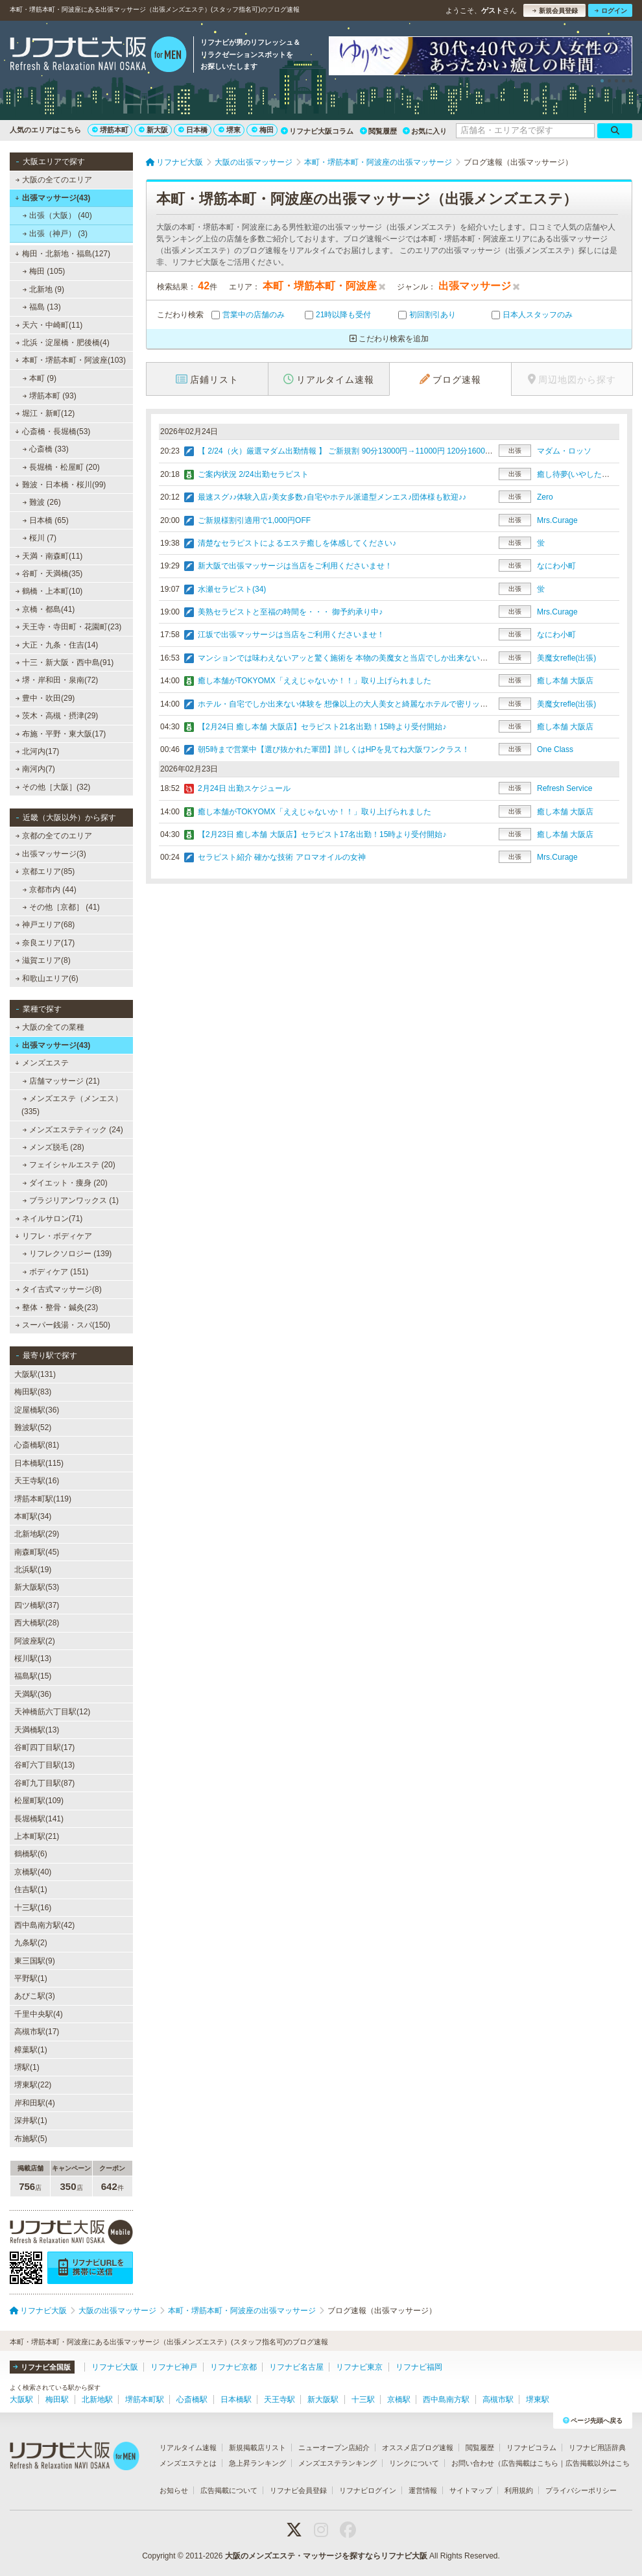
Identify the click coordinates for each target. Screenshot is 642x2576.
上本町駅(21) (36, 1836)
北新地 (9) (43, 289)
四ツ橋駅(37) (36, 1605)
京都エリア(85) (45, 871)
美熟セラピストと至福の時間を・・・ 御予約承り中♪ (290, 611)
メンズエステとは (188, 2463)
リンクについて (414, 2463)
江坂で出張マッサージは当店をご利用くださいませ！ (291, 634)
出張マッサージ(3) (51, 853)
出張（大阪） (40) (57, 215)
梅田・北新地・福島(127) (62, 253)
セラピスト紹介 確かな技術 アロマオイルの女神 (282, 857)
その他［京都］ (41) (61, 907)
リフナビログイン (367, 2490)
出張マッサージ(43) (52, 197)
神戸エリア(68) (45, 924)
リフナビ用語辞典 (597, 2447)
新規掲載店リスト (257, 2447)
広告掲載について (228, 2490)
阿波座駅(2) (34, 1641)
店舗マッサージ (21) (61, 1081)
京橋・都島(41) (45, 609)
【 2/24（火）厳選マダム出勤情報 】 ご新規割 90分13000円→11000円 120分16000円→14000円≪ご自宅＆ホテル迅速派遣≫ (417, 451)
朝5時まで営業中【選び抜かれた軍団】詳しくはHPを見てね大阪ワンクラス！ (334, 749)
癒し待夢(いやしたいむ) (578, 474)
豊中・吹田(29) (45, 698)
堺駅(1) (27, 2067)
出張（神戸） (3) (55, 233)
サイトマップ (470, 2490)
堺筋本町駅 (144, 2399)
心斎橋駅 (192, 2399)
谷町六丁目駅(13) (44, 1764)
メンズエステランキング (337, 2463)
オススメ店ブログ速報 (417, 2447)
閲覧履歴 (378, 131)
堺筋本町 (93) (50, 395)
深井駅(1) (30, 2120)
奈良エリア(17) (45, 942)
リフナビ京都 (233, 2367)
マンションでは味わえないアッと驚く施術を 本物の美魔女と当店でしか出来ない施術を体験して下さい (378, 657)
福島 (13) (42, 306)
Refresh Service (564, 788)
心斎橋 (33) (46, 449)
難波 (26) (42, 502)
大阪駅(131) (35, 1374)
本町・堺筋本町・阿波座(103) (70, 360)
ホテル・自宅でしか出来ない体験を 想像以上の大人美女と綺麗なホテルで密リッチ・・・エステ (366, 704)
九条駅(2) (30, 1942)
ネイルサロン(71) (49, 1218)
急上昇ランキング (257, 2463)
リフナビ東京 (359, 2367)
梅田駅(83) (32, 1391)
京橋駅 (398, 2399)
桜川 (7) (39, 537)
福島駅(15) (32, 1676)
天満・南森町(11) (49, 556)
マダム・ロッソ (564, 451)
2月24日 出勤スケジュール (244, 788)
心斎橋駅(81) (36, 1445)
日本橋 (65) (46, 520)
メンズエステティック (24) (73, 1129)
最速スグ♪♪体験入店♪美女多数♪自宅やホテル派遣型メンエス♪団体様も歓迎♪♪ (332, 497)
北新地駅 (97, 2399)
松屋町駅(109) (39, 1800)
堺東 (230, 130)
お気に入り (425, 131)
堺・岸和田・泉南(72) (57, 680)
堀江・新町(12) (45, 413)
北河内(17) (38, 751)
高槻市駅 (498, 2399)
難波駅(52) (32, 1427)
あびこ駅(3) (34, 1995)
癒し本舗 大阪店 (565, 680)
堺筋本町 (110, 130)
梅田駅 (57, 2399)
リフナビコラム (531, 2447)
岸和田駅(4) (34, 2103)
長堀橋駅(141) (39, 1818)
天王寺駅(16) (36, 1480)
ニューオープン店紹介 (334, 2447)
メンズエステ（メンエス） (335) (72, 1105)
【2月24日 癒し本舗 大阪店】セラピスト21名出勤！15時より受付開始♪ (322, 726)
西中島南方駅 (446, 2399)
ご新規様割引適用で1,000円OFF (254, 520)
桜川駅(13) (32, 1658)
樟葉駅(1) (30, 2049)
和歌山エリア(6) (47, 978)
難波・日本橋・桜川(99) (60, 484)
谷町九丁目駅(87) (44, 1783)
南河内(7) (35, 768)
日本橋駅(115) (39, 1463)
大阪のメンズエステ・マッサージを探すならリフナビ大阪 (326, 2555)
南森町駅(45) (36, 1552)
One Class (555, 749)
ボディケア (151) (56, 1271)
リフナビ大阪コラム (317, 131)
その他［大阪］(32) (53, 787)
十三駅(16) (32, 1907)
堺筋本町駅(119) (42, 1498)
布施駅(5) (30, 2138)
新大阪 (153, 130)
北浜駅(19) (32, 1569)
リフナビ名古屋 (296, 2367)
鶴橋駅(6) (30, 1853)
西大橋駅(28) (36, 1622)
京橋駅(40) (32, 1872)
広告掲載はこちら (529, 2463)
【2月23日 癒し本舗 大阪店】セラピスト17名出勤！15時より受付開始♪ (322, 834)
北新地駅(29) (36, 1533)
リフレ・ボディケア (53, 1236)
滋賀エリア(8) (43, 960)
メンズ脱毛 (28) (53, 1147)
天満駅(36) (32, 1694)
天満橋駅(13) (36, 1729)
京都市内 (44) (50, 889)
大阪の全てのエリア (54, 179)
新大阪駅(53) (36, 1587)
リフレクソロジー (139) (67, 1253)
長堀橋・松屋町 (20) (61, 467)
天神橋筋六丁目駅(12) (52, 1711)
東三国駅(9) (34, 1960)
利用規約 (519, 2490)
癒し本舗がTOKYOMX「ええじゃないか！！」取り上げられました (314, 680)
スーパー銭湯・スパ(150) (63, 1325)
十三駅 (363, 2399)
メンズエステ (42, 1062)
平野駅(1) (30, 1978)
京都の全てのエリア (54, 835)
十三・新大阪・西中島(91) (65, 662)
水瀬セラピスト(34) (232, 589)
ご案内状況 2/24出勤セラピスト (253, 474)
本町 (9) (39, 378)
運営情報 (423, 2490)
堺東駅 (537, 2399)
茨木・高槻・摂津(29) (57, 715)
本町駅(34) (32, 1516)
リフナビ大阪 (114, 2367)
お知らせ (174, 2490)
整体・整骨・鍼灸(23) (57, 1307)
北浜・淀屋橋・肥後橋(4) (63, 342)
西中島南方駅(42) (44, 1925)
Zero (545, 497)
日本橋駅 (236, 2399)
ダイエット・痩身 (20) (65, 1182)
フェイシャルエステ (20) (69, 1164)
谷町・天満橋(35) (49, 573)
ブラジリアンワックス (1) (71, 1200)
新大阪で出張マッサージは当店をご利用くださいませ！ (295, 565)
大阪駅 (21, 2399)
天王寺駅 (279, 2399)
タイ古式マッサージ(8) (59, 1289)
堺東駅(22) (32, 2084)
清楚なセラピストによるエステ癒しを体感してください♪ (297, 543)
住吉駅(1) (30, 1889)
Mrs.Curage (557, 520)
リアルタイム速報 (188, 2447)
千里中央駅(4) (38, 2014)
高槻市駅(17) (36, 2031)
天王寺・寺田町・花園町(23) (69, 626)
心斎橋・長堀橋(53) (52, 431)
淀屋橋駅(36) (36, 1410)
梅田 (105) (44, 271)
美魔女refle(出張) (566, 657)
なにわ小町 (556, 565)
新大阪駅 (323, 2399)
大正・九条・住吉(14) (57, 645)
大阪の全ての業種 (50, 1027)
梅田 (263, 130)
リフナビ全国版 (42, 2367)
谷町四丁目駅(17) (44, 1747)
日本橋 (193, 130)
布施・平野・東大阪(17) (61, 733)
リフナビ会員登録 (298, 2490)
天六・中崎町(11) (49, 325)
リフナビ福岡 (419, 2367)
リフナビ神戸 (173, 2367)
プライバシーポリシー (581, 2490)
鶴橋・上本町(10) (49, 591)
